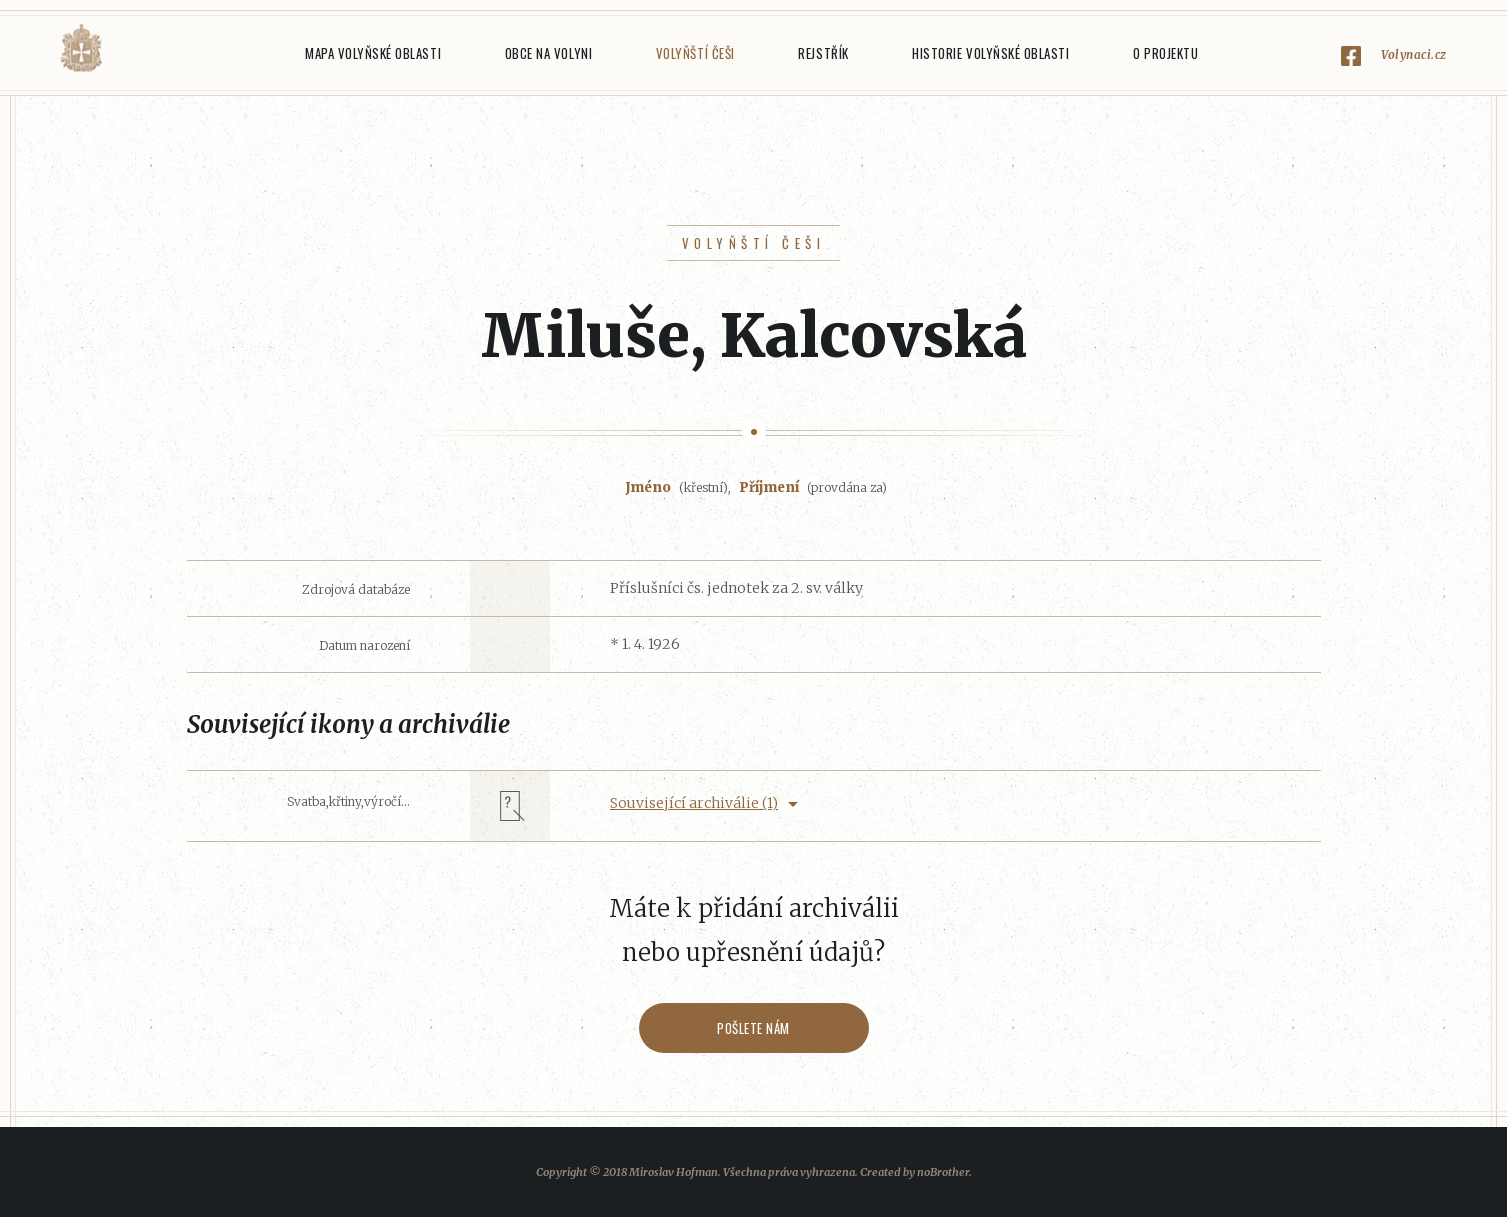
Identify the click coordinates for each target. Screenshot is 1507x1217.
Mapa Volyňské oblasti (373, 53)
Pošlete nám (753, 1028)
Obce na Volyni (548, 53)
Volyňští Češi (695, 53)
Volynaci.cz (1414, 54)
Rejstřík (823, 53)
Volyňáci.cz (81, 48)
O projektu (1165, 53)
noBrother (943, 1172)
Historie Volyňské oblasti (990, 53)
